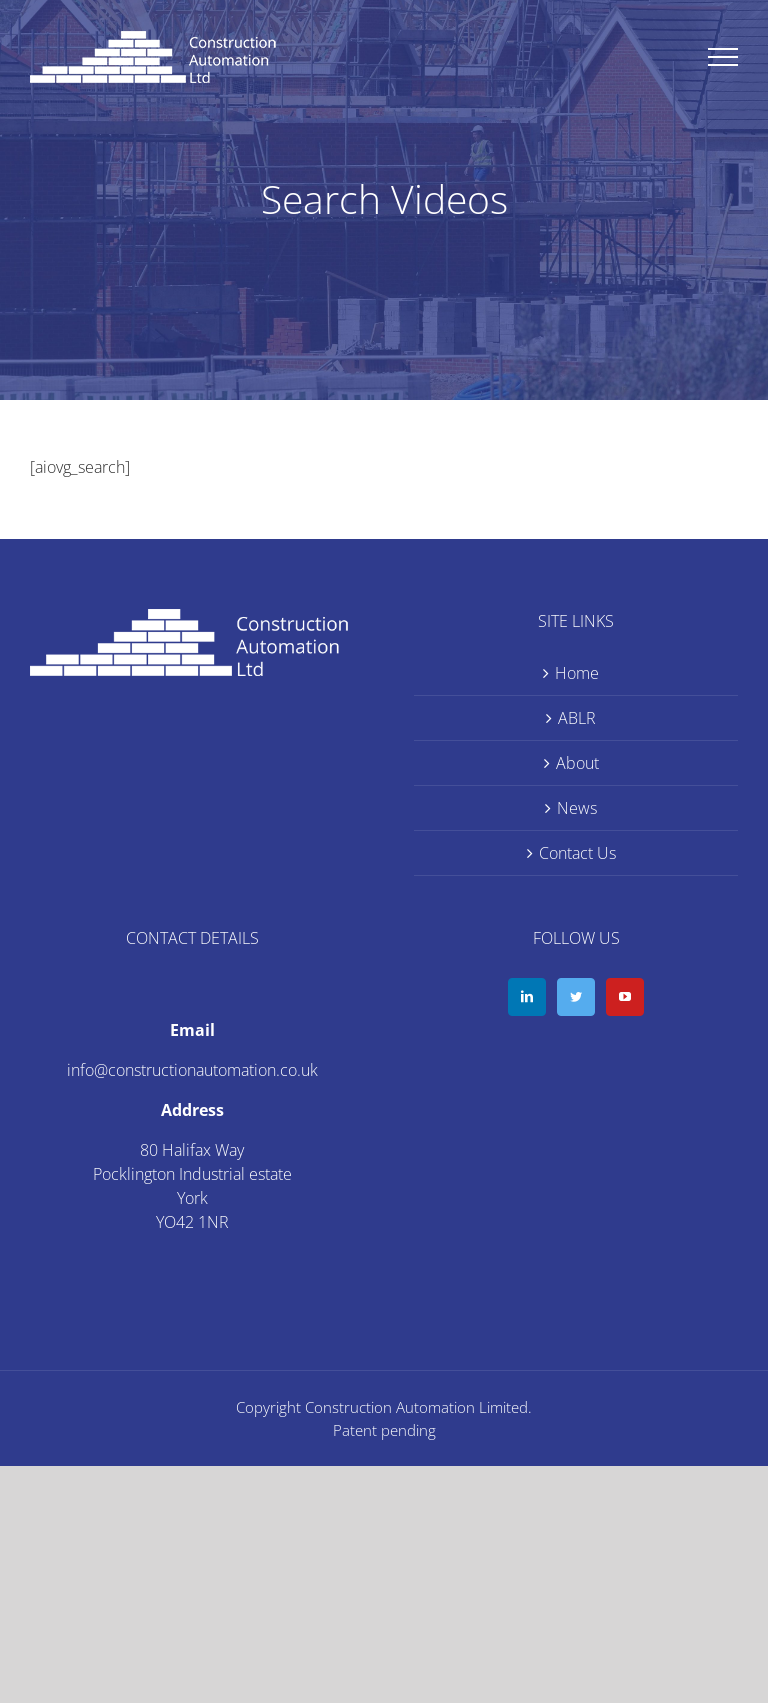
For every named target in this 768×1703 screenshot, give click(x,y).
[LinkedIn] (527, 997)
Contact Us (577, 853)
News (577, 808)
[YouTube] (625, 997)
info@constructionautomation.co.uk (192, 1070)
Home (577, 673)
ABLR (577, 718)
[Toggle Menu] (723, 57)
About (577, 763)
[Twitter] (576, 997)
